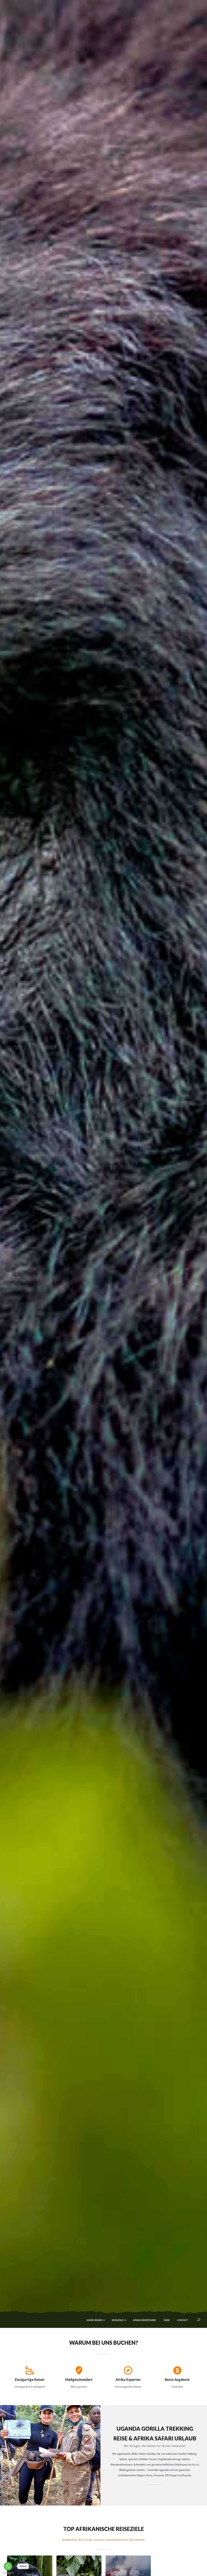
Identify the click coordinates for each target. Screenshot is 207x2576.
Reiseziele (117, 2320)
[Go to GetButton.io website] (8, 2573)
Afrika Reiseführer (144, 2320)
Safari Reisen (94, 2320)
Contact (182, 2320)
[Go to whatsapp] (8, 2566)
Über (166, 2320)
